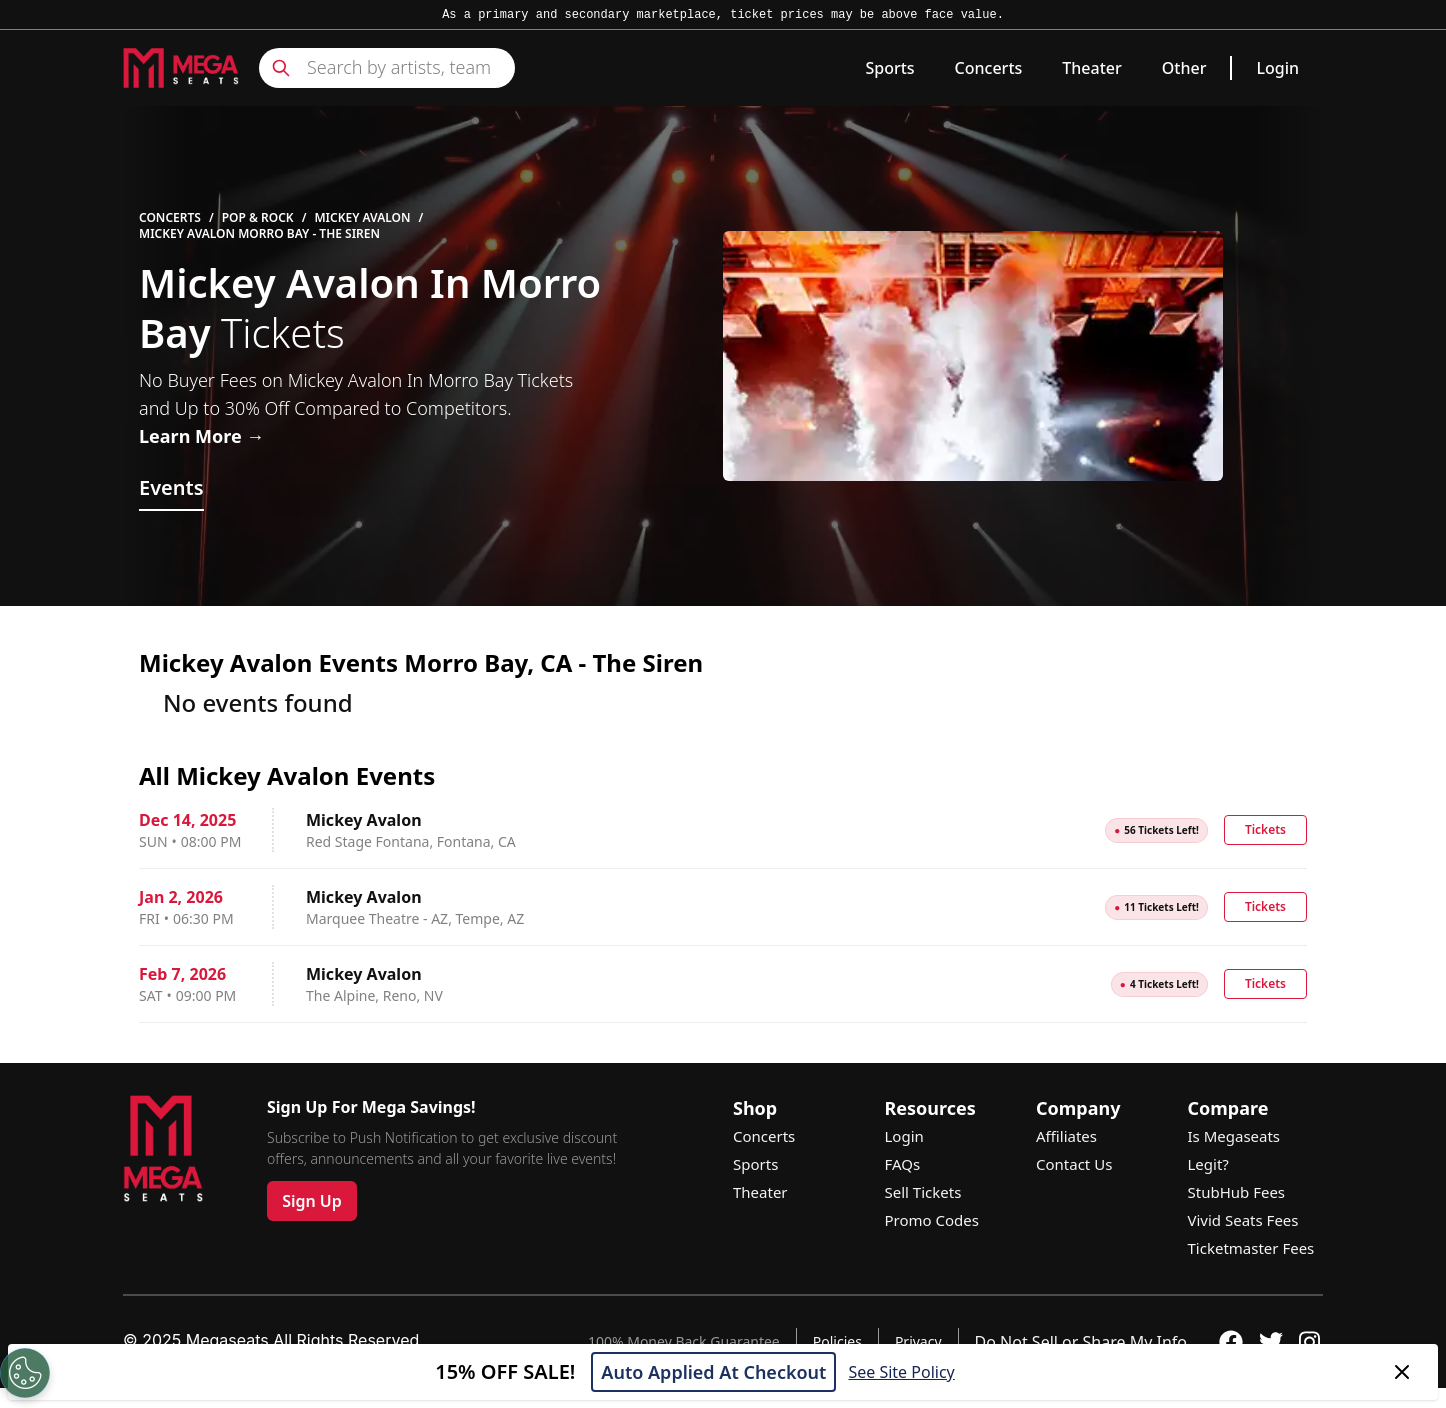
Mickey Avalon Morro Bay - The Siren (259, 234)
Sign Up (312, 1201)
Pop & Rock (258, 218)
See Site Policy (901, 1372)
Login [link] (1277, 68)
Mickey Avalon (362, 218)
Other (1184, 68)
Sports (889, 68)
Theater (1091, 68)
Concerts (989, 68)
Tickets (1265, 829)
